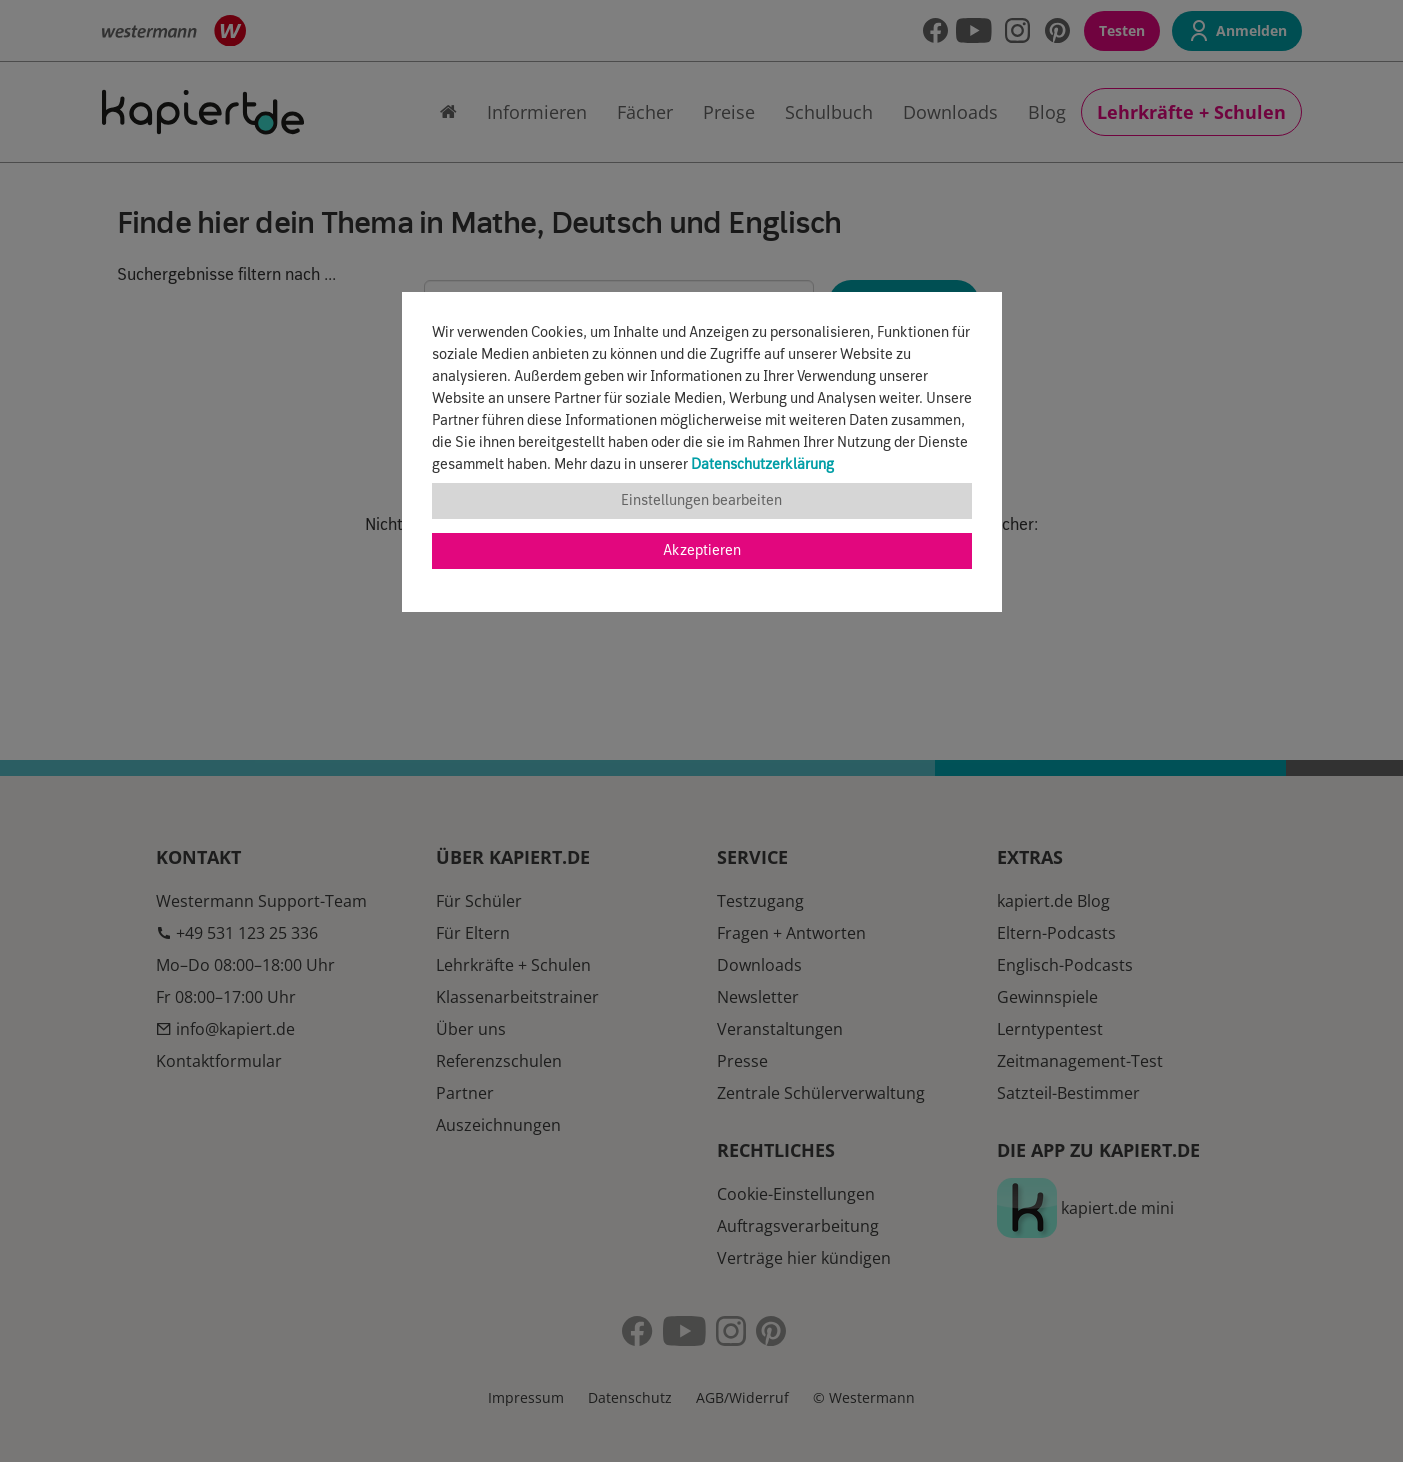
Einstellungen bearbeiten (701, 501)
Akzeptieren (702, 551)
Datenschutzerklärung (762, 465)
